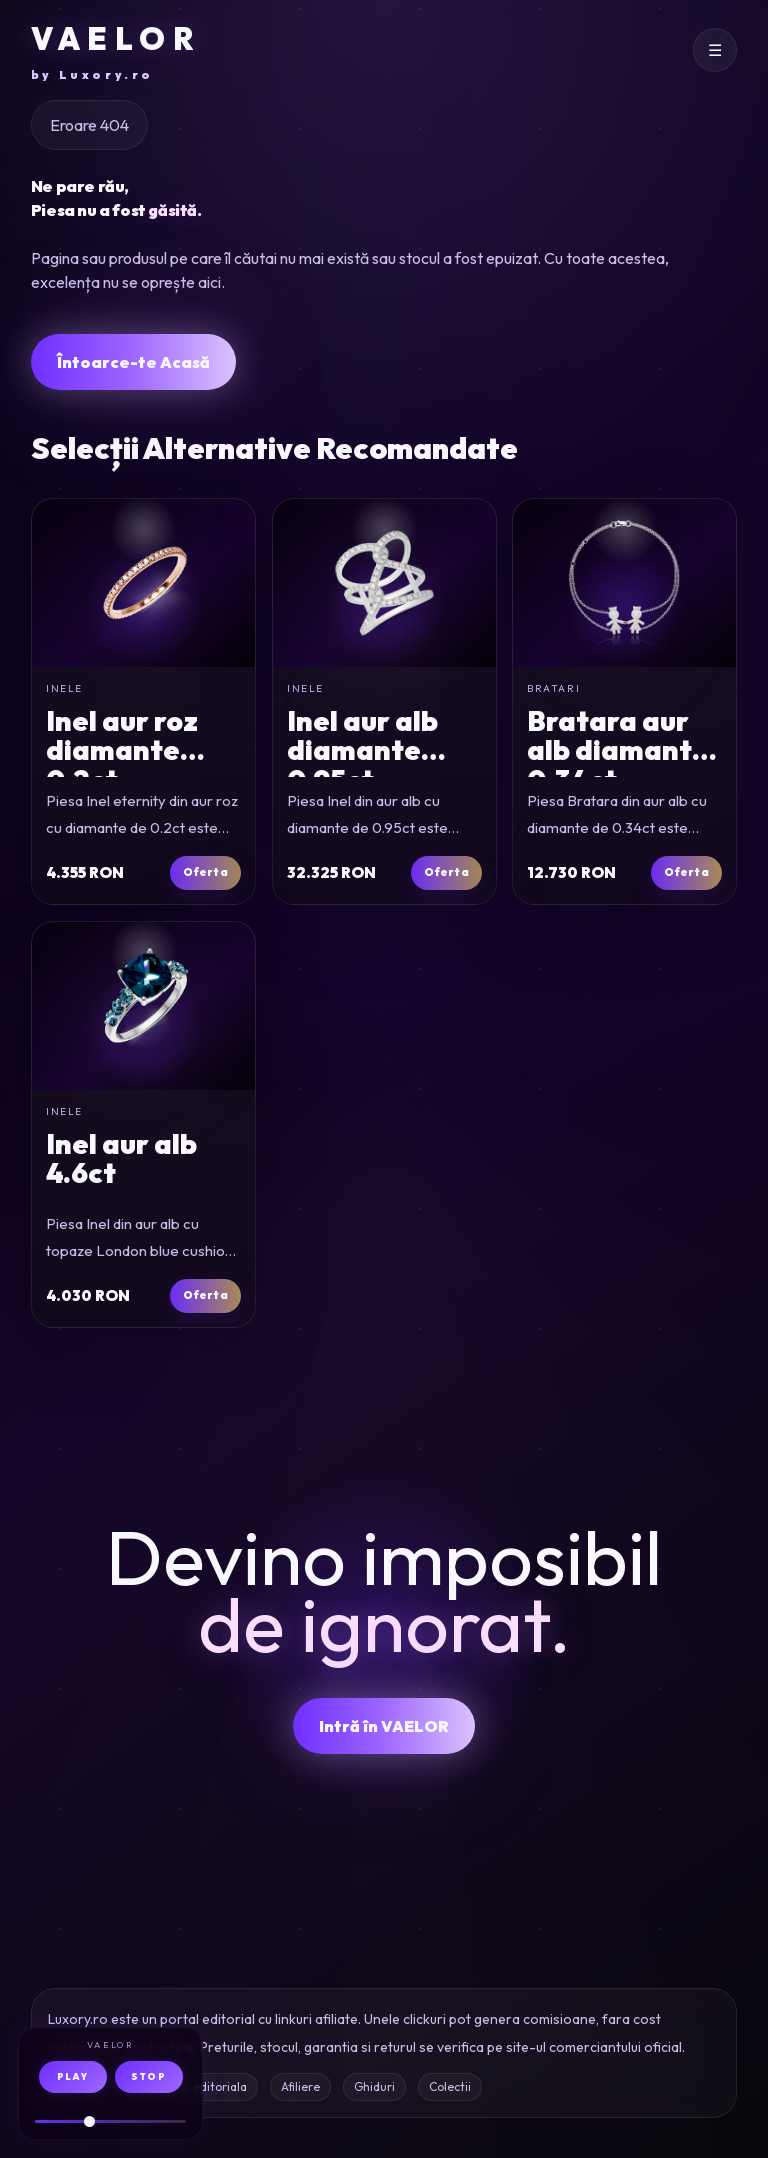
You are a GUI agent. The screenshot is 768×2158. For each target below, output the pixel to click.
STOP (148, 2076)
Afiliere (300, 2086)
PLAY (72, 2076)
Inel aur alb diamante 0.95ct (362, 750)
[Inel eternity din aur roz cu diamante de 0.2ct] (143, 583)
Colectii (450, 2086)
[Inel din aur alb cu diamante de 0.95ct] (384, 583)
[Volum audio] (110, 2121)
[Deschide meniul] (715, 50)
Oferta (204, 872)
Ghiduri (374, 2086)
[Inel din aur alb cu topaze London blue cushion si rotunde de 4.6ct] (143, 1006)
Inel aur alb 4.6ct (121, 1158)
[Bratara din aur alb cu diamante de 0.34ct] (624, 583)
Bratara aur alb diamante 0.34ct (618, 750)
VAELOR (116, 51)
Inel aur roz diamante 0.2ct (122, 750)
